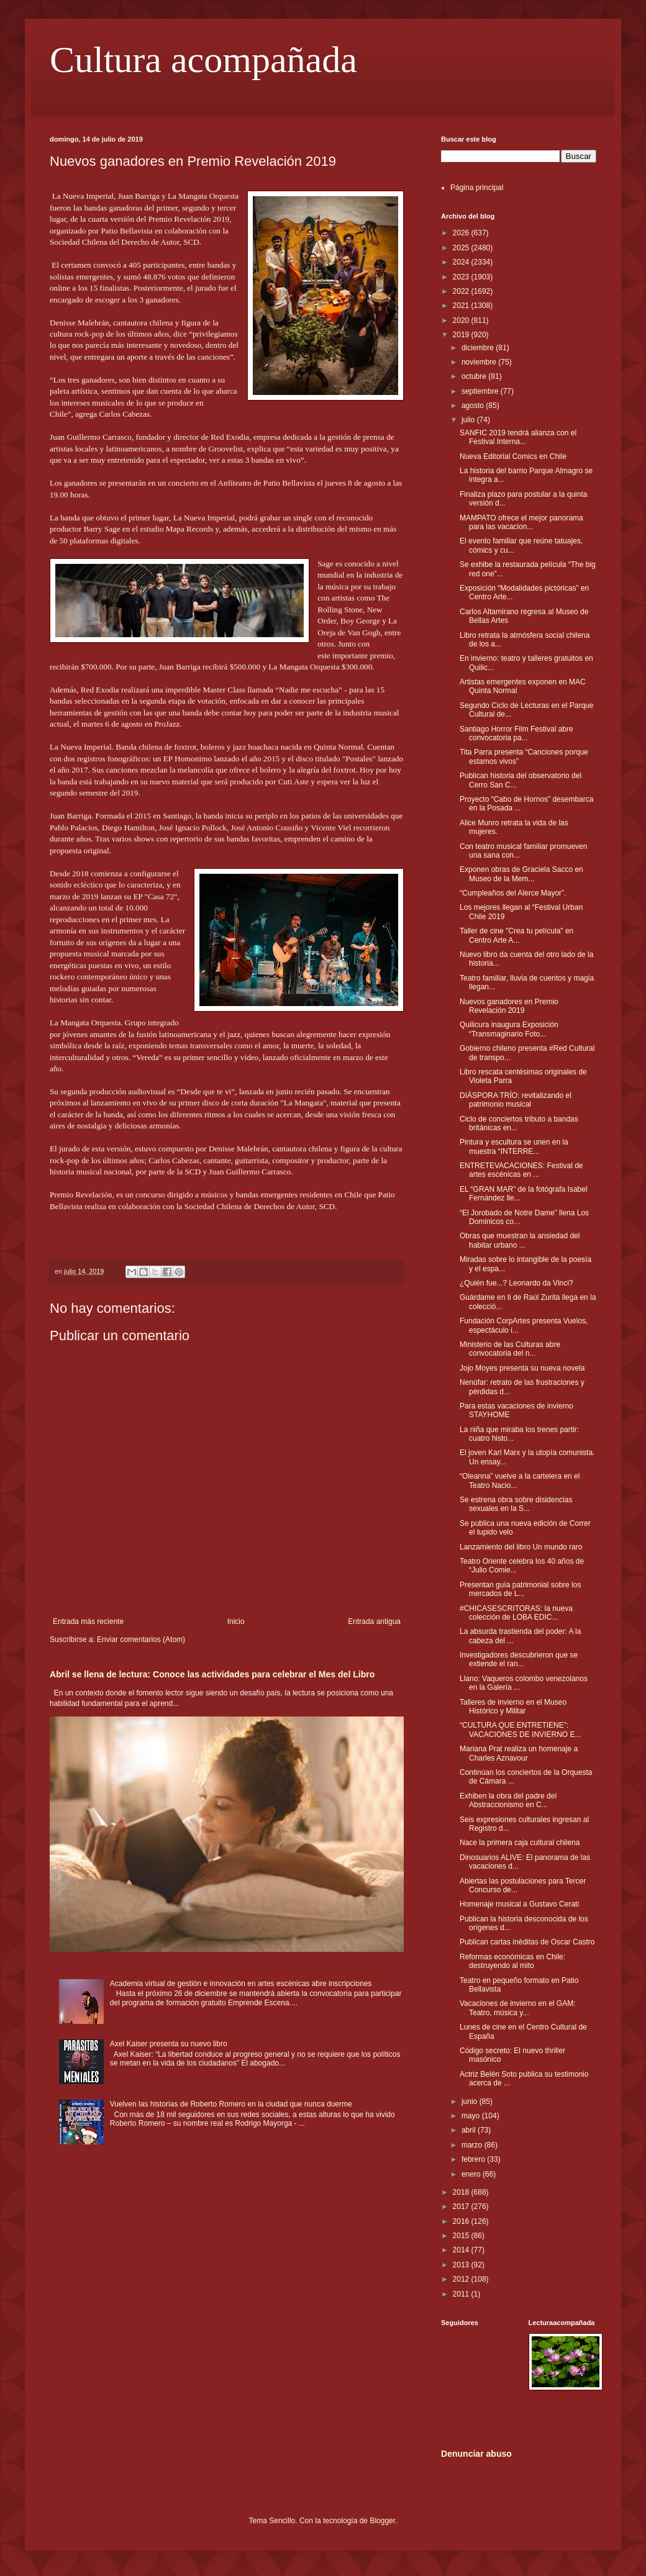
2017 (462, 2206)
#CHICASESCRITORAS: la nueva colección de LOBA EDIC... (516, 1612)
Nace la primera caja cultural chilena (520, 1842)
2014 (462, 2250)
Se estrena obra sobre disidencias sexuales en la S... (516, 1504)
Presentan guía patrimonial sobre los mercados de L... (520, 1589)
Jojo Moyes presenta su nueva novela (522, 1368)
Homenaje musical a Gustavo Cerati (519, 1904)
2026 (462, 233)
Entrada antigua (374, 1621)
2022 (462, 291)
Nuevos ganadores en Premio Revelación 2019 (509, 1006)
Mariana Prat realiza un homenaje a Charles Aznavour (519, 1753)
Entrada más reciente (88, 1621)
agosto (474, 405)
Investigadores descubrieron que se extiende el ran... (519, 1659)
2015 (462, 2235)
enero (472, 2174)
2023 (462, 277)
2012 (462, 2279)
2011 (462, 2294)
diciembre (479, 347)
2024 (462, 262)
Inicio (236, 1621)
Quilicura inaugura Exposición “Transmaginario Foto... (509, 1029)
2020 (462, 320)
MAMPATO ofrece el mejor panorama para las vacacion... (521, 522)
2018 (462, 2192)
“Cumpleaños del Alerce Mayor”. (513, 893)
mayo (472, 2115)
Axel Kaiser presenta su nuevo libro (168, 2043)
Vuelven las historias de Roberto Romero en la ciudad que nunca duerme (231, 2104)
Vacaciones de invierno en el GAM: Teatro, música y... (518, 2007)
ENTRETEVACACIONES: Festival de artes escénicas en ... (521, 1170)
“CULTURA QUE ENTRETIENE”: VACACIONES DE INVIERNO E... (520, 1729)
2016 (462, 2221)
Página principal (476, 187)
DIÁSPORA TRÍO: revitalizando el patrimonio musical (515, 1100)
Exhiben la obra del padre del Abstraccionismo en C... (508, 1800)
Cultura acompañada (203, 59)
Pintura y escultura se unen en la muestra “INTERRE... (514, 1146)
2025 (462, 247)
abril (470, 2130)
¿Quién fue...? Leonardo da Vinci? (516, 1283)
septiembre (481, 391)
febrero (474, 2159)
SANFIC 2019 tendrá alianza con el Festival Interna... (518, 437)
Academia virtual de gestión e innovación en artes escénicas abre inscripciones (241, 1983)
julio (469, 419)
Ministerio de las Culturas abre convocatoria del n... (510, 1349)
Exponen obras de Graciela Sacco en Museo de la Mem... (521, 873)
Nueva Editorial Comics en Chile (513, 456)
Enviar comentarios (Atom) (141, 1639)
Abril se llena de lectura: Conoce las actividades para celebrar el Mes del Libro (212, 1674)
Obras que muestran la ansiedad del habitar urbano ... (520, 1240)
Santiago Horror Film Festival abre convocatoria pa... (516, 733)
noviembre (480, 362)
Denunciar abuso (476, 2454)
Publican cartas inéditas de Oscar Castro (527, 1942)
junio (471, 2101)
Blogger (382, 2520)
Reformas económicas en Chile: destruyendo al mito (512, 1961)
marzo (473, 2145)
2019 (462, 334)
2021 (462, 305)
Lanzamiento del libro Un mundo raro (521, 1547)
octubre (475, 376)
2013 (462, 2265)
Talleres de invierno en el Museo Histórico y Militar (513, 1706)
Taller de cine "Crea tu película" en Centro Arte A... (516, 935)
